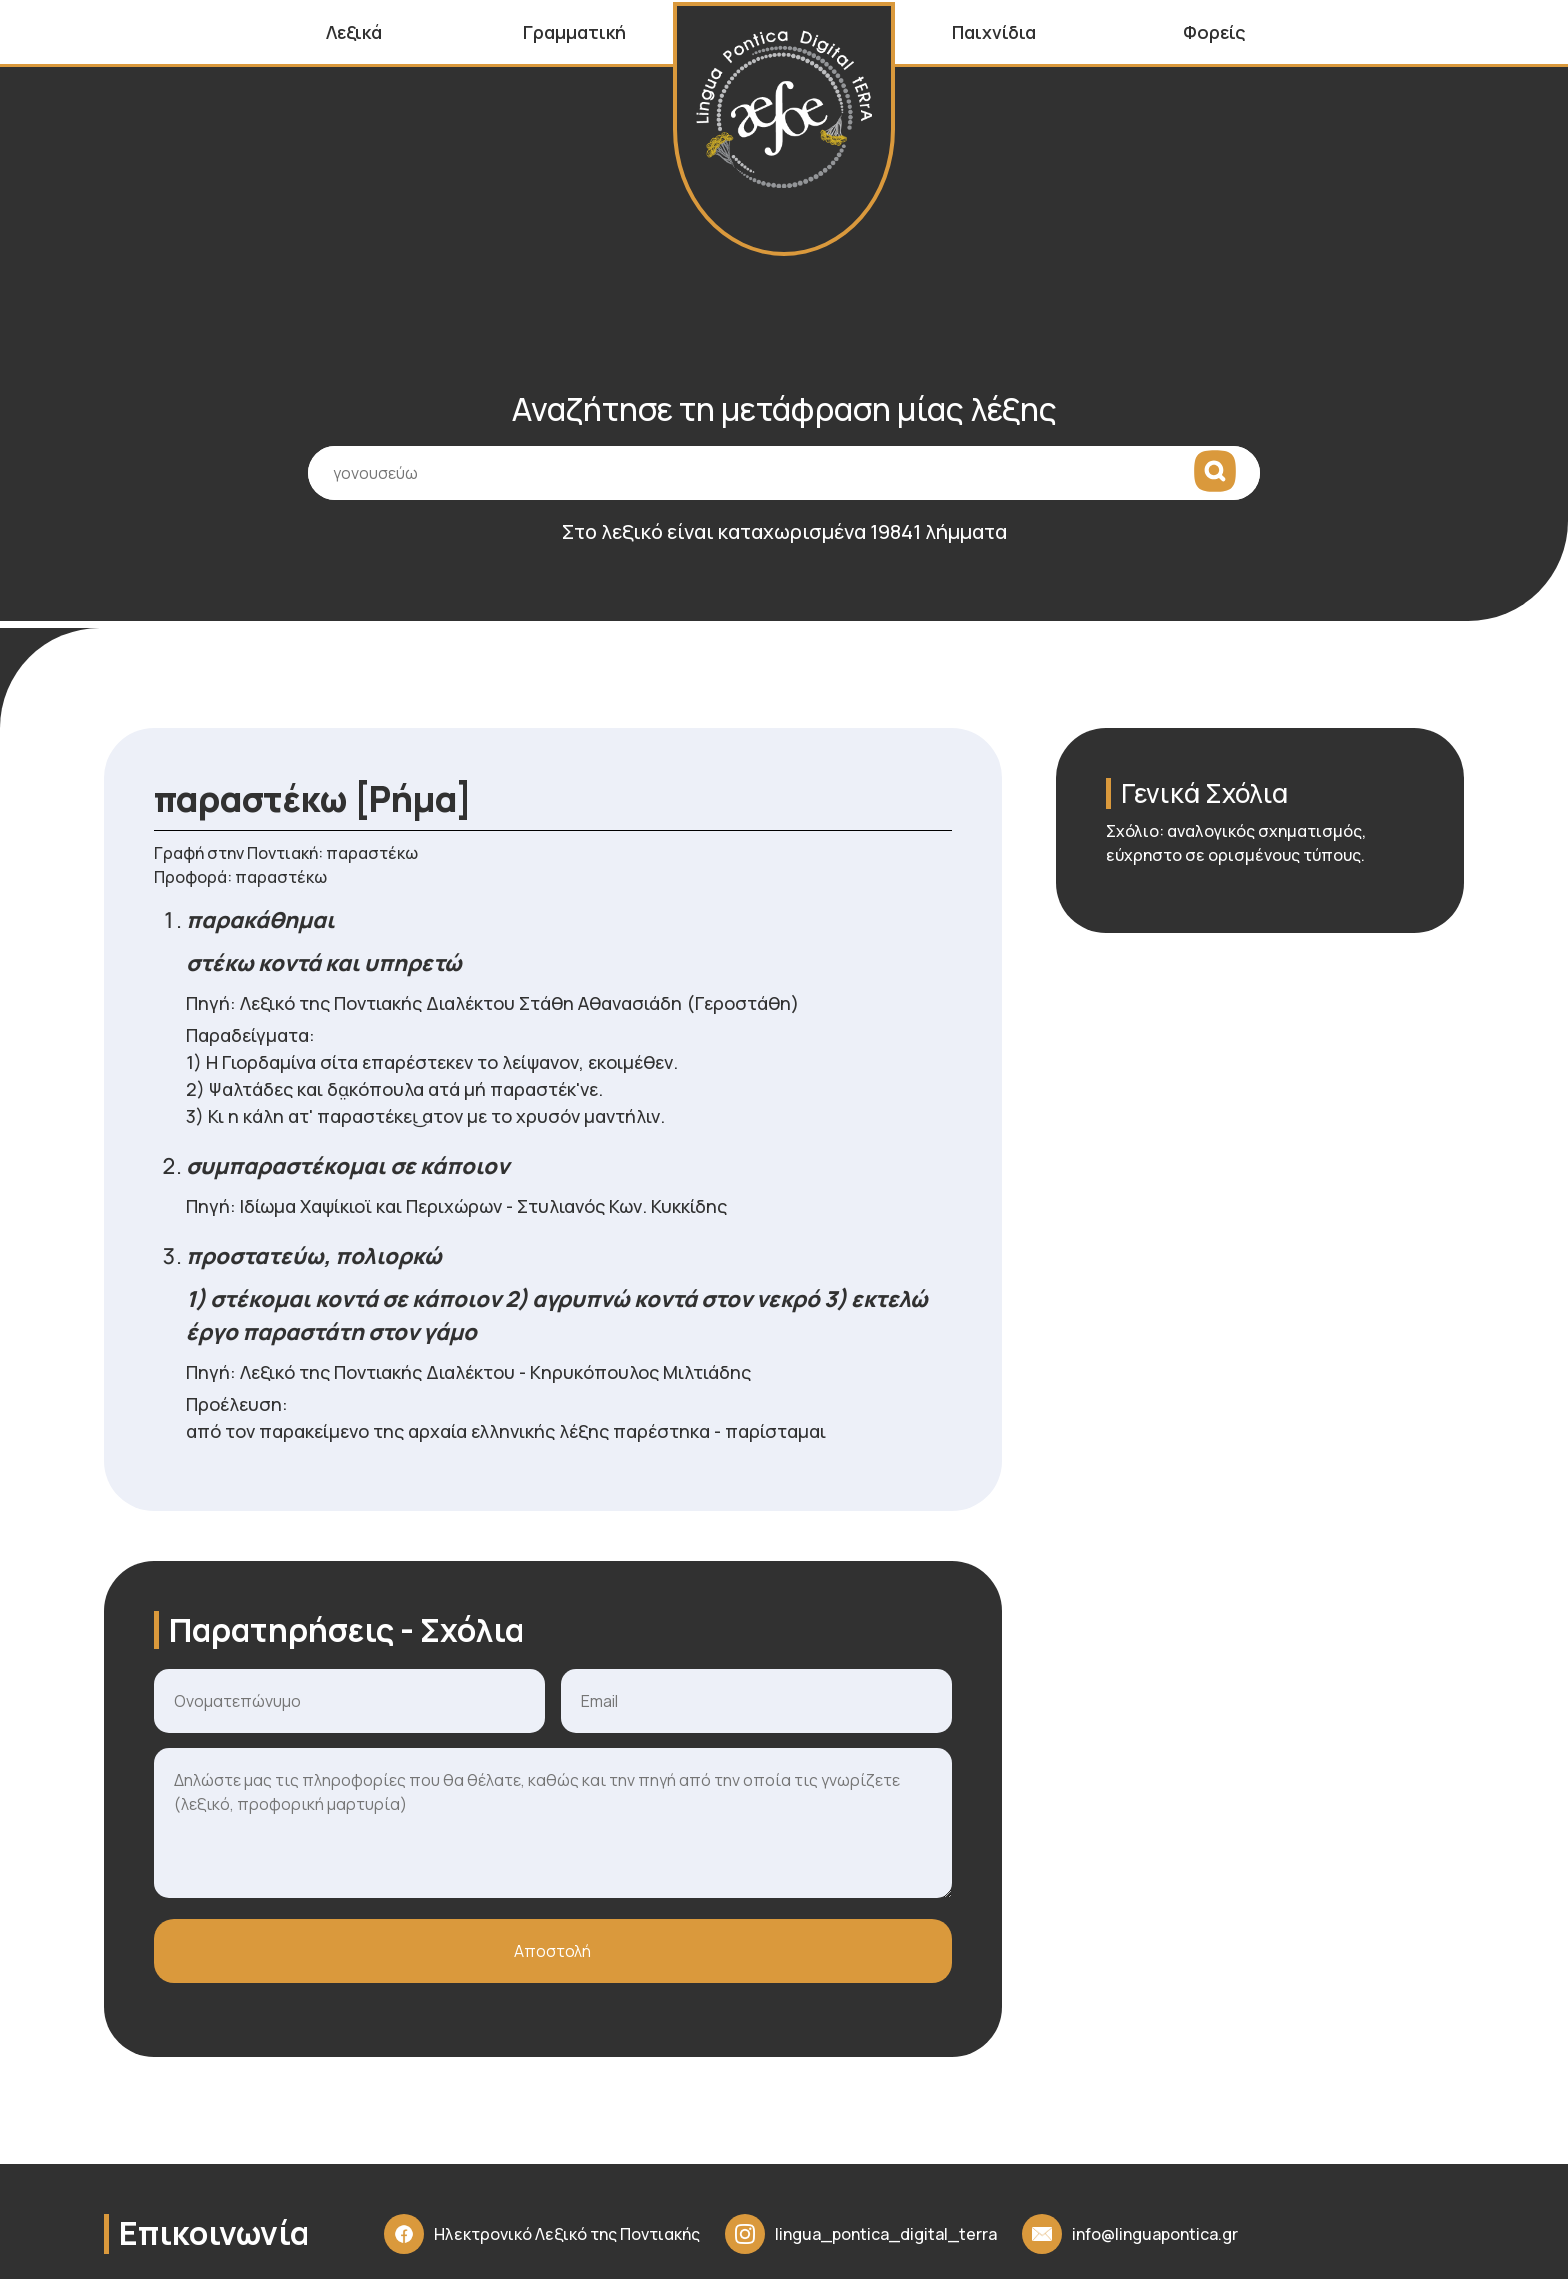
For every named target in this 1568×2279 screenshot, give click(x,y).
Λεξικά (354, 32)
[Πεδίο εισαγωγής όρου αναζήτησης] (784, 487)
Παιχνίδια (994, 32)
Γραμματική (574, 32)
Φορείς (1214, 32)
